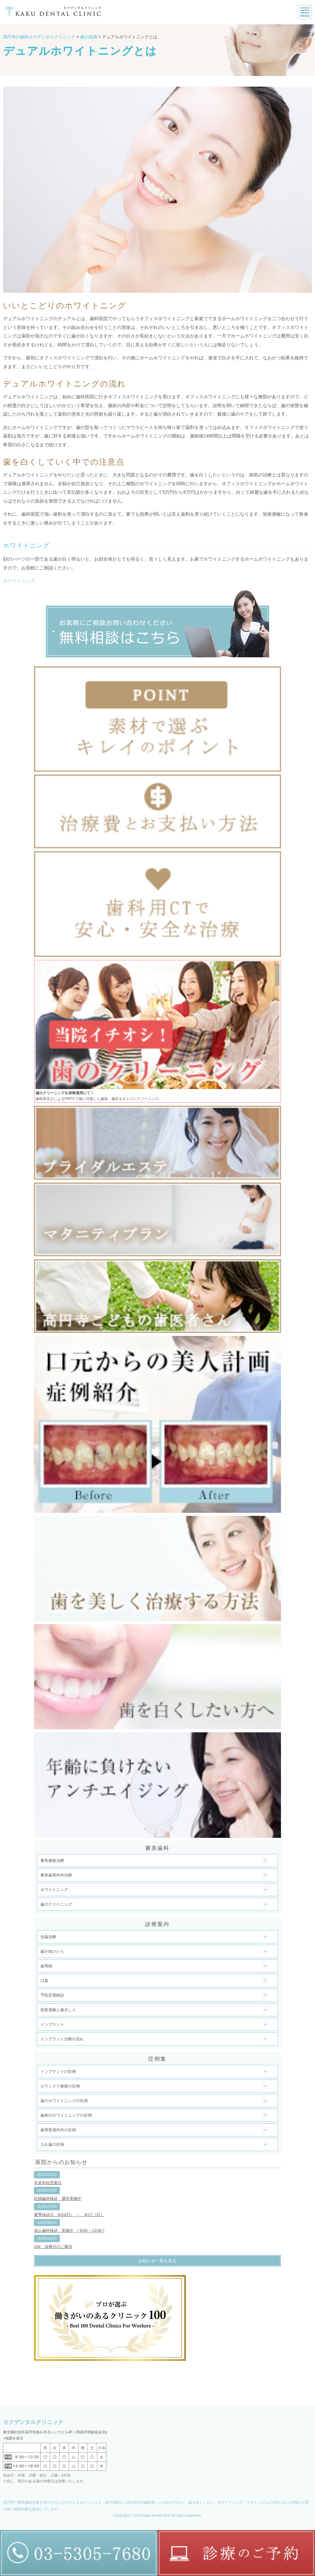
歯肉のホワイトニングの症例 (66, 2115)
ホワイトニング (19, 580)
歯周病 (46, 1966)
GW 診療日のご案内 (53, 2246)
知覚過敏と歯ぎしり (58, 2009)
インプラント (52, 2024)
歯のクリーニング (56, 1904)
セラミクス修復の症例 (60, 2086)
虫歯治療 (48, 1937)
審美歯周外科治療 (56, 1875)
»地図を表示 (13, 2438)
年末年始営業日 (48, 2182)
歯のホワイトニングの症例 (64, 2100)
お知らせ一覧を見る (157, 2260)
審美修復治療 (52, 1860)
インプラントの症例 (58, 2071)
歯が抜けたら (52, 1951)
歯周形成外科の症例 (58, 2130)
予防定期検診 (52, 1995)
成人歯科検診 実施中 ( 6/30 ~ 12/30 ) (69, 2230)
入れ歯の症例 (52, 2144)
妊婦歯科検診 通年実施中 (57, 2198)
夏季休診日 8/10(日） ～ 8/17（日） (69, 2214)
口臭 (44, 1980)
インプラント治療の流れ (62, 2039)
